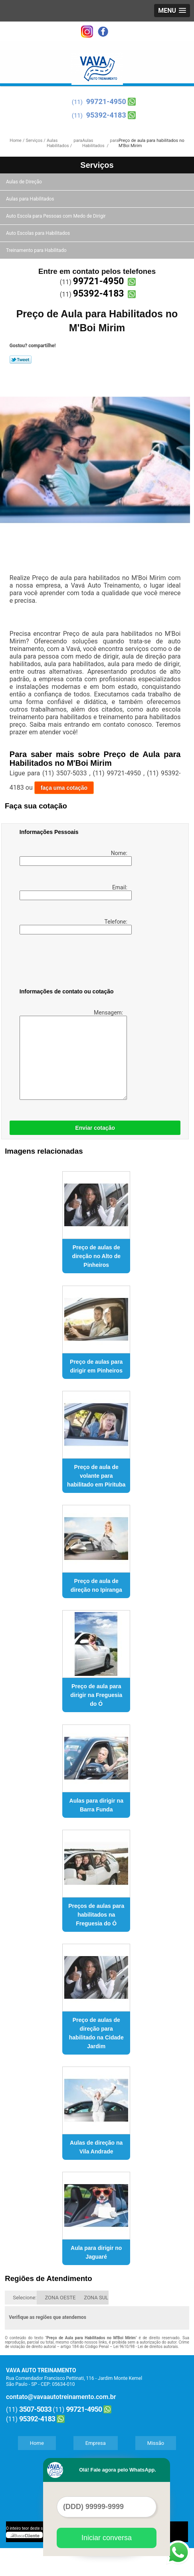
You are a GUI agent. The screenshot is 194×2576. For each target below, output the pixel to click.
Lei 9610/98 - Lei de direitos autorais (145, 2346)
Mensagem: (72, 1054)
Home (37, 2443)
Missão (155, 2443)
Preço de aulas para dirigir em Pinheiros (96, 1366)
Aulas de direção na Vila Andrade (96, 2147)
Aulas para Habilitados (30, 199)
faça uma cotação (64, 788)
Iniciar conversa (106, 2538)
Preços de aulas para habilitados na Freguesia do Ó (96, 1915)
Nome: (74, 858)
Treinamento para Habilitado (36, 250)
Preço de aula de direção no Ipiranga (96, 1585)
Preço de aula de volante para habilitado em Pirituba (96, 1476)
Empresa (95, 2443)
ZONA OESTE (60, 2298)
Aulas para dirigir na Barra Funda (96, 1805)
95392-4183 (106, 115)
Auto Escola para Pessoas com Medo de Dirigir (56, 216)
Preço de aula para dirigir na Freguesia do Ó (96, 1695)
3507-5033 (35, 2409)
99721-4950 (106, 101)
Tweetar (21, 360)
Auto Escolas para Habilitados (38, 233)
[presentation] (70, 962)
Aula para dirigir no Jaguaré (96, 2252)
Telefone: (74, 926)
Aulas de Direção (24, 182)
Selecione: (24, 2298)
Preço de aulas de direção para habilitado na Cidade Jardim (96, 2033)
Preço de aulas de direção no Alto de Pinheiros (96, 1256)
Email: (74, 892)
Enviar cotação (95, 1128)
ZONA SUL (96, 2298)
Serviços (96, 165)
